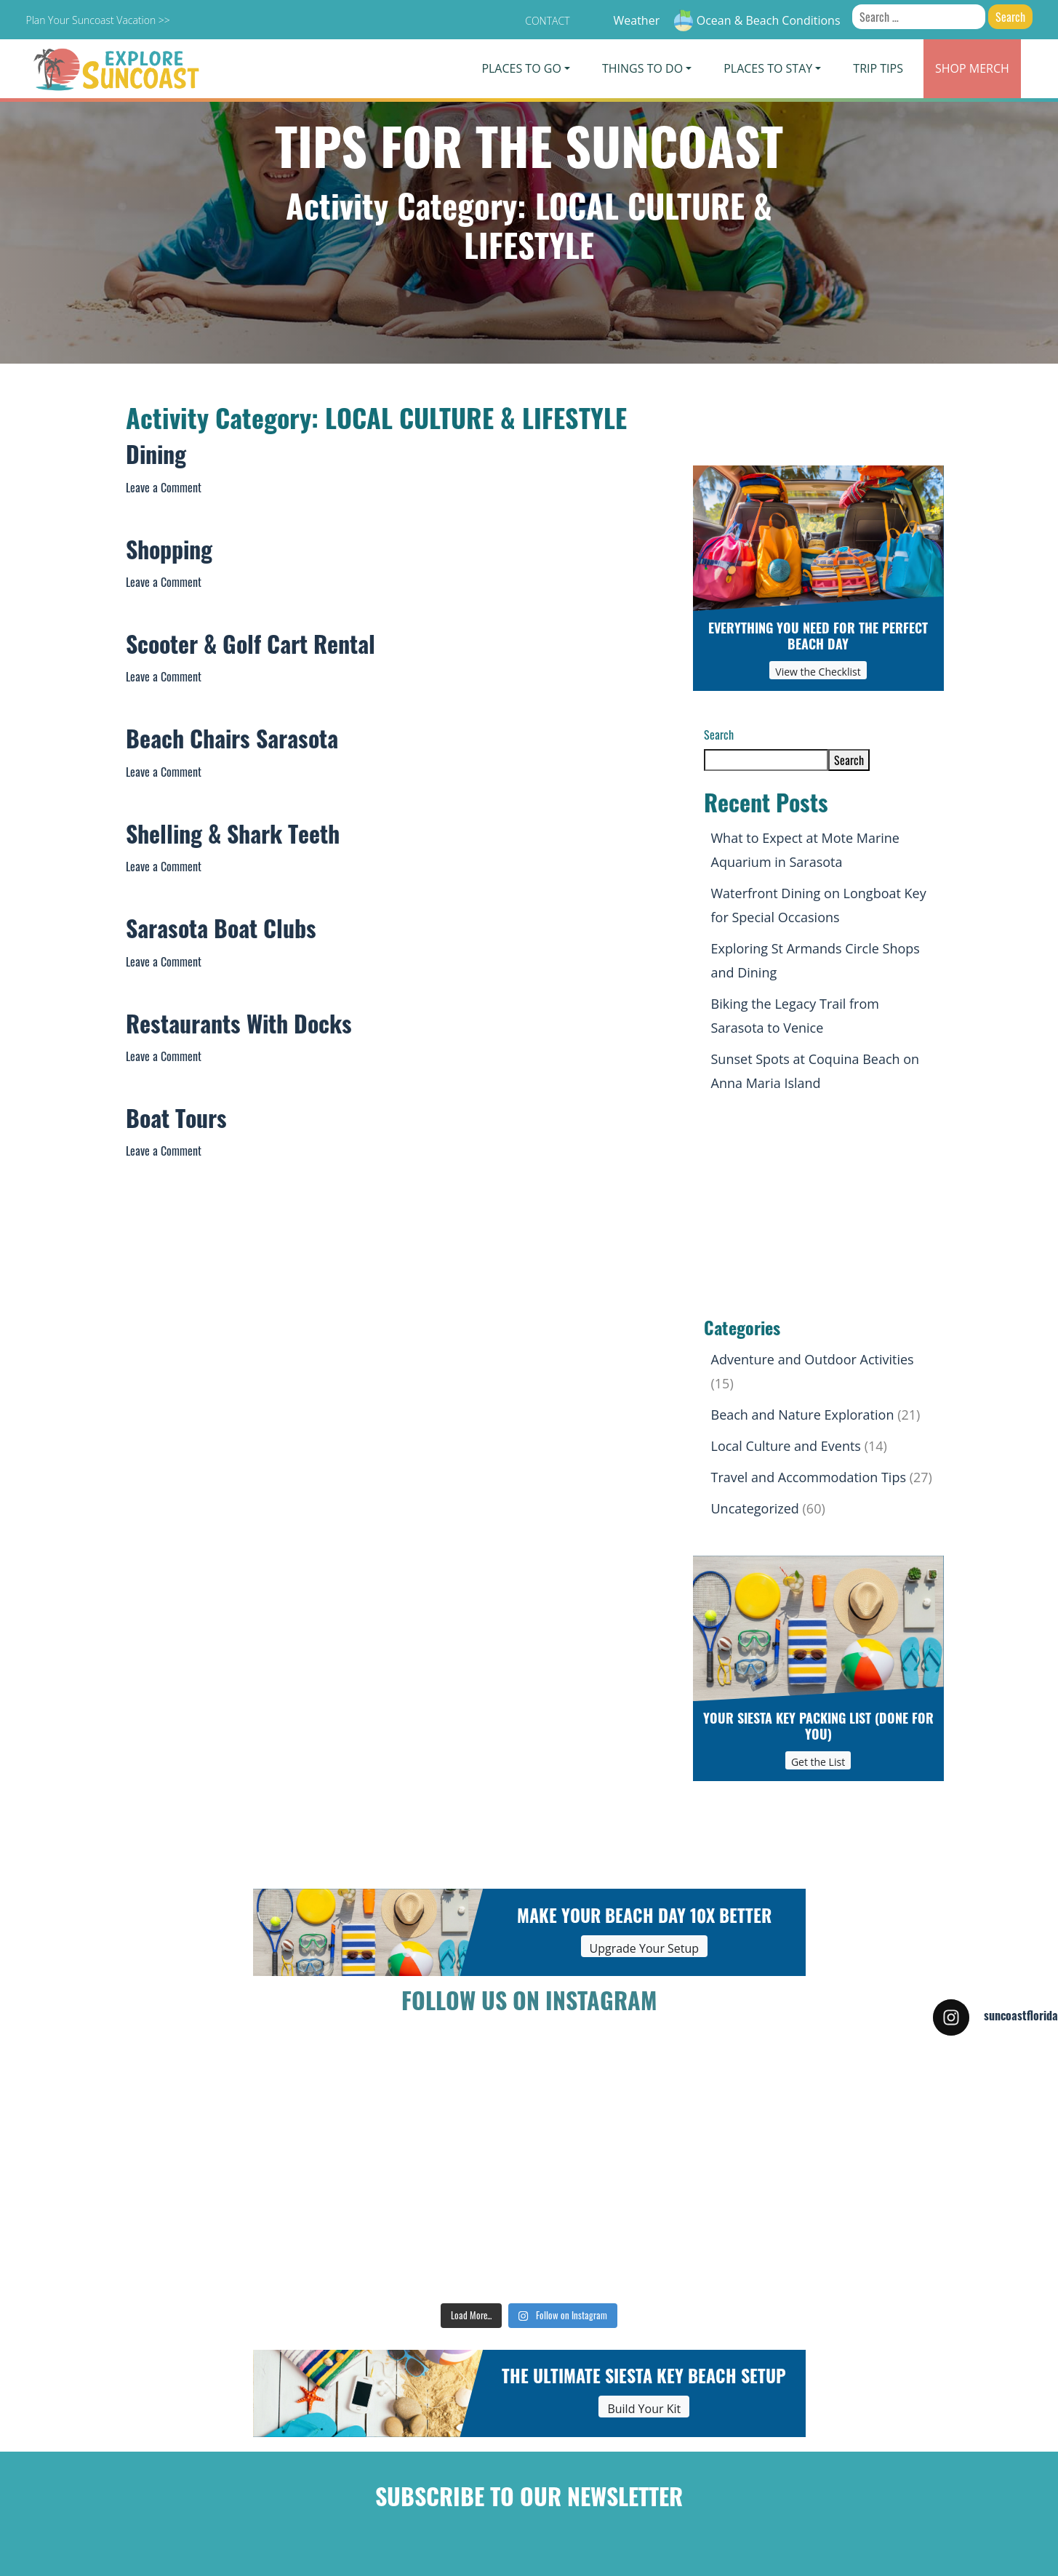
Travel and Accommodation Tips (809, 1477)
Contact (547, 21)
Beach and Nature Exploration (802, 1414)
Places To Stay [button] (768, 68)
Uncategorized (755, 1508)
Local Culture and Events (786, 1446)
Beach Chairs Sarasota (232, 742)
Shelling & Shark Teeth (233, 837)
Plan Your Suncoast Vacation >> (97, 20)
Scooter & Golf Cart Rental (250, 648)
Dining (156, 458)
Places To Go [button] (521, 68)
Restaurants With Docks (239, 1027)
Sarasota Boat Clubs (221, 932)
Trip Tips (878, 68)
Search (719, 734)
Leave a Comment (163, 487)
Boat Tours (176, 1122)
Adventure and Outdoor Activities (812, 1359)
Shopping (169, 553)
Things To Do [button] (642, 68)
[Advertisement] (818, 1208)
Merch (972, 68)
